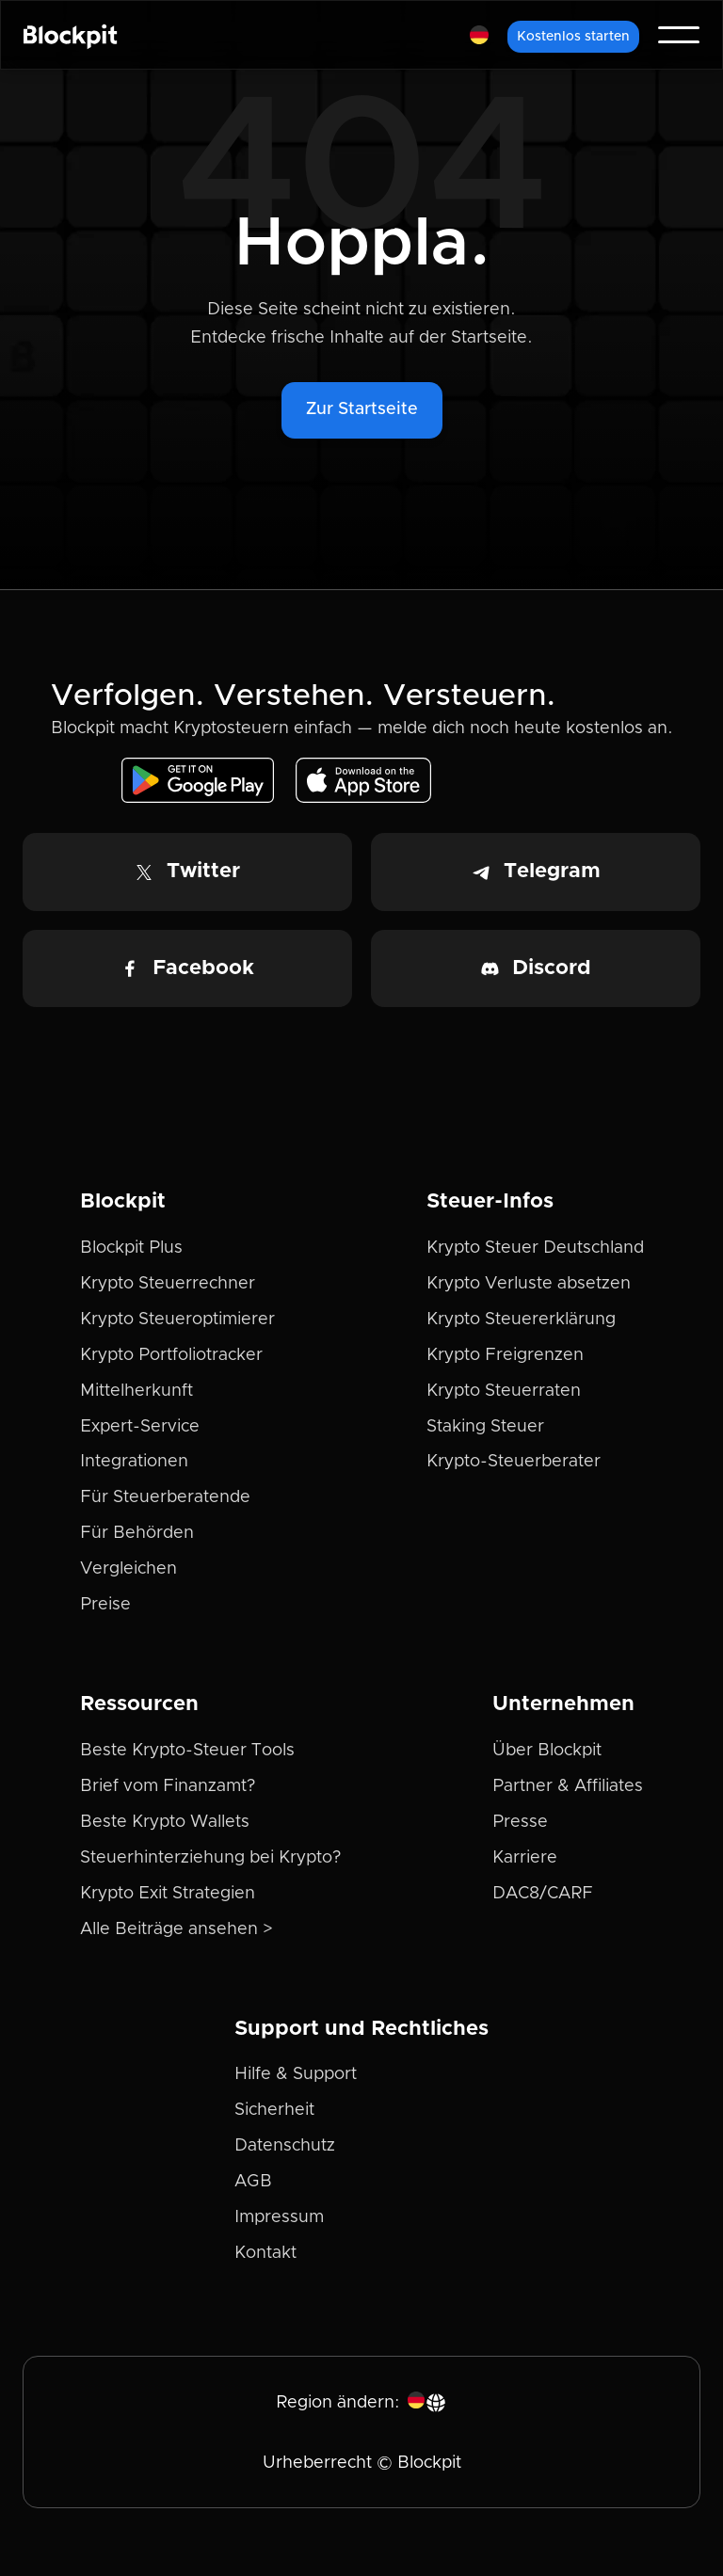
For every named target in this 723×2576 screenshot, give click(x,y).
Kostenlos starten (573, 36)
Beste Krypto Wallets (164, 1822)
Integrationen (134, 1461)
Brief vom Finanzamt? (167, 1786)
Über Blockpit (547, 1750)
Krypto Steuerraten (503, 1391)
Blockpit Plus (131, 1248)
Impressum (279, 2217)
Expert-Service (140, 1426)
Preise (105, 1604)
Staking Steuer (485, 1426)
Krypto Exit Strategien (167, 1893)
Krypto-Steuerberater (513, 1461)
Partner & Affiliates (567, 1786)
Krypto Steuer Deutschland (535, 1248)
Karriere (524, 1857)
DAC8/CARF (542, 1893)
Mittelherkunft (136, 1391)
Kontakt (265, 2253)
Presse (520, 1822)
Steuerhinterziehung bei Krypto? (210, 1857)
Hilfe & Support (295, 2074)
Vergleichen (128, 1568)
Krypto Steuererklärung (521, 1319)
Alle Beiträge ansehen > (176, 1929)
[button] (479, 34)
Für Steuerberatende (165, 1497)
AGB (253, 2181)
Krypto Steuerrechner (167, 1283)
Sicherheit (274, 2110)
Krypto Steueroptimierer (177, 1319)
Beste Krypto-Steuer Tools (187, 1750)
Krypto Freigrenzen (505, 1355)
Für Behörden (137, 1533)
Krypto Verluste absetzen (528, 1283)
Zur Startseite (362, 409)
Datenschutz (284, 2145)
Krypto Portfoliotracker (171, 1355)
